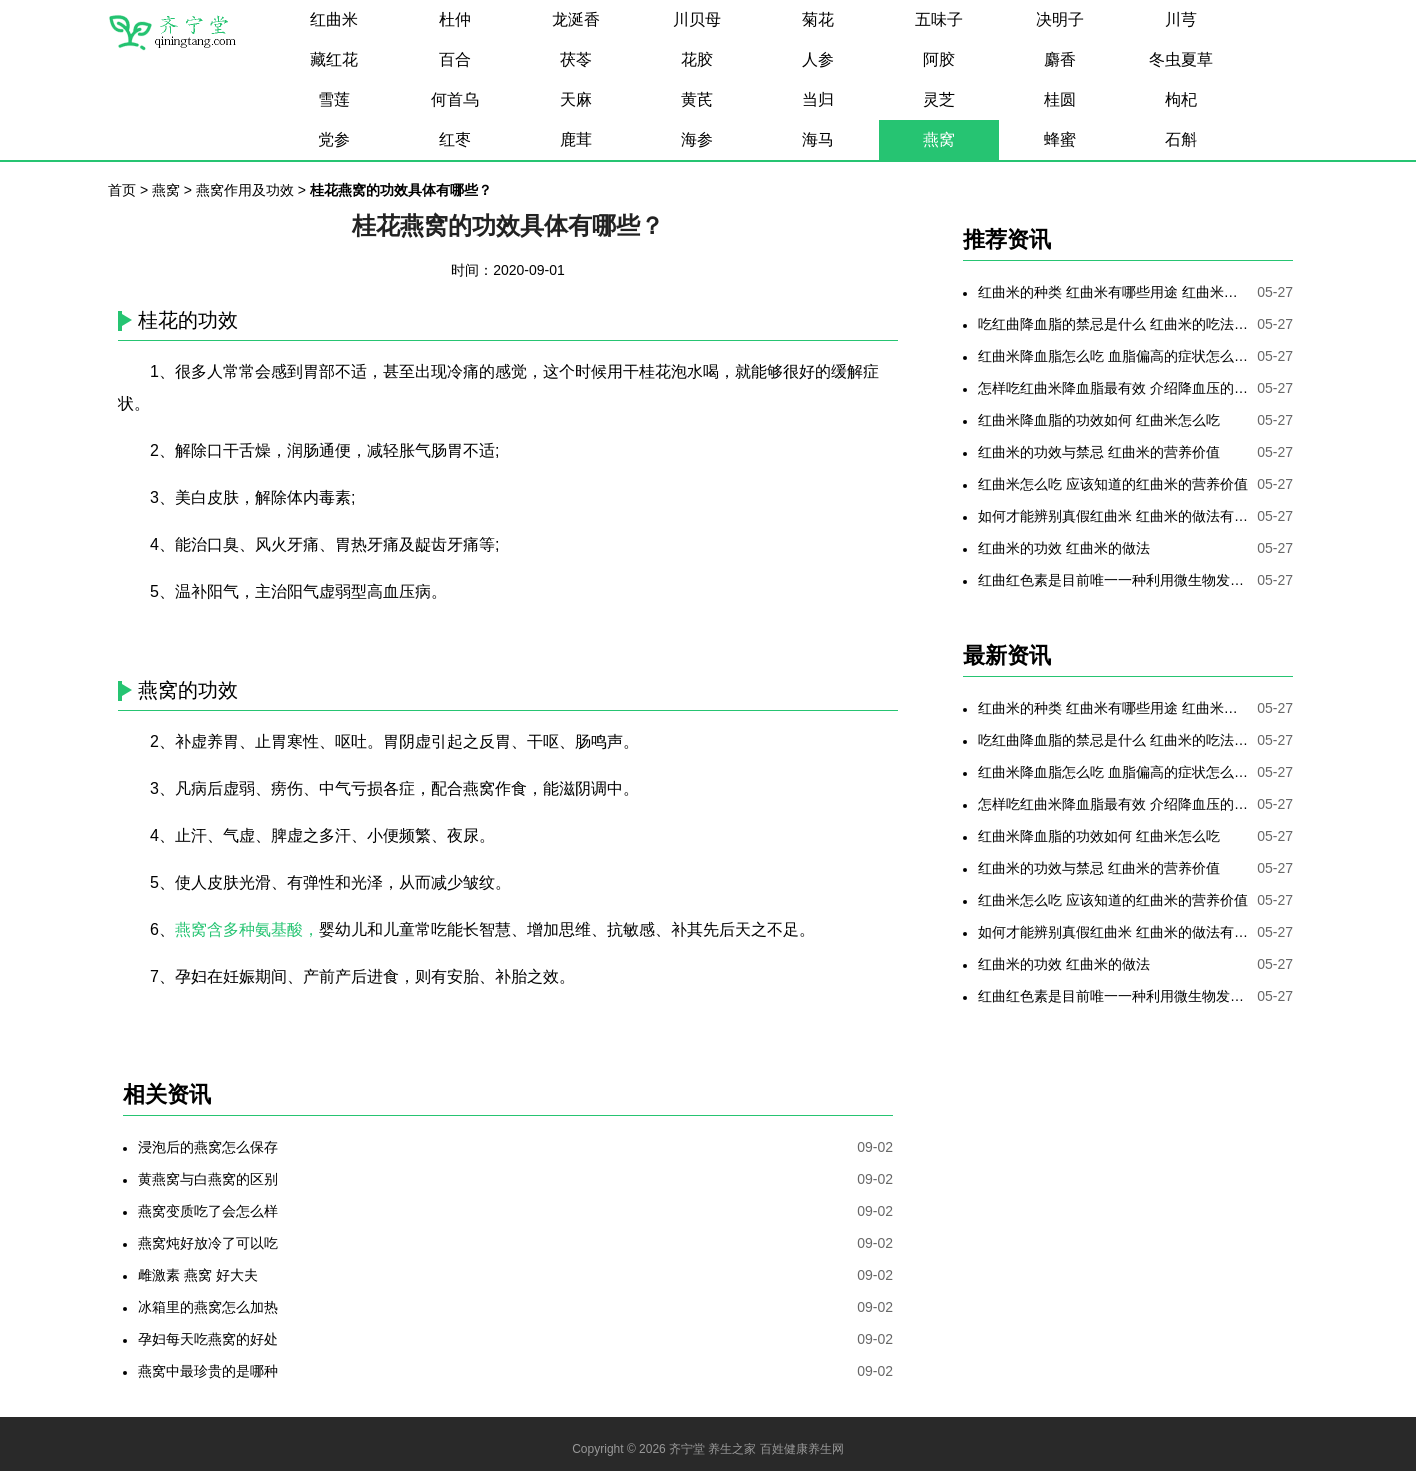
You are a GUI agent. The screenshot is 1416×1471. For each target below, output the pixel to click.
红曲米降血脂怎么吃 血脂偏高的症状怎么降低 (1113, 356)
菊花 (818, 19)
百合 (455, 59)
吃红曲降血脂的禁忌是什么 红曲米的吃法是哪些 (1113, 324)
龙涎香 (576, 19)
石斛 (1181, 139)
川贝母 (697, 19)
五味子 (939, 19)
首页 (122, 190)
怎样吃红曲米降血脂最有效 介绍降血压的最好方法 (1113, 388)
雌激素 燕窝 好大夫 (198, 1275)
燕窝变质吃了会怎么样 (208, 1211)
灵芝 (939, 99)
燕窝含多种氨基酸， (247, 929)
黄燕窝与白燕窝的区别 (208, 1179)
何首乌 (455, 99)
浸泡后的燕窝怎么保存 (208, 1147)
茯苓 (576, 59)
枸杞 (1181, 99)
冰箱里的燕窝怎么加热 (208, 1307)
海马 (818, 139)
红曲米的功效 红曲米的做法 (1064, 548)
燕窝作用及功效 (245, 190)
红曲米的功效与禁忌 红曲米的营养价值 (1099, 452)
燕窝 (939, 139)
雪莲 (334, 99)
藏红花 (334, 59)
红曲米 (334, 19)
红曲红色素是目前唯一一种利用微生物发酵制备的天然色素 (1113, 580)
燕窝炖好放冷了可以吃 (208, 1243)
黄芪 (697, 99)
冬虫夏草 (1181, 59)
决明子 (1060, 19)
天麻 (576, 99)
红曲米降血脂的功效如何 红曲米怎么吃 (1099, 420)
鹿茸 (576, 139)
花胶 (697, 59)
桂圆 (1060, 99)
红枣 (455, 139)
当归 (818, 99)
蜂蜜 (1060, 139)
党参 (334, 139)
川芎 (1181, 19)
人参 (818, 59)
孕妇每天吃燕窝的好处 (208, 1339)
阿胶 (939, 59)
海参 (697, 139)
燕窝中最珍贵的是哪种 (208, 1371)
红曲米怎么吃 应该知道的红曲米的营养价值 (1113, 484)
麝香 (1060, 59)
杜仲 (455, 19)
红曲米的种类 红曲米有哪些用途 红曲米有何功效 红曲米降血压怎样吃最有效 (1113, 292)
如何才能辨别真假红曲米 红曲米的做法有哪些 (1113, 516)
